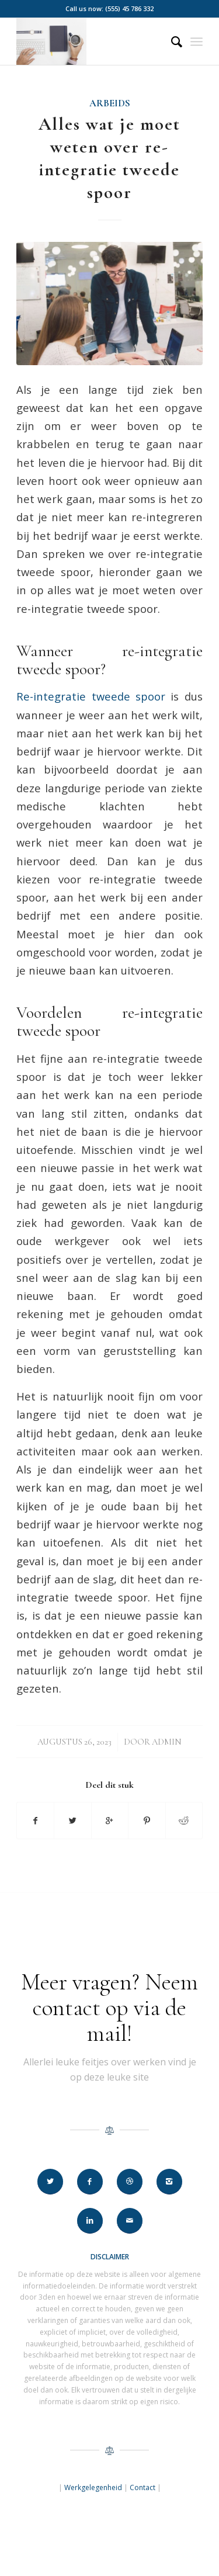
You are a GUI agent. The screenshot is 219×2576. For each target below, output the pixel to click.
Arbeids (109, 103)
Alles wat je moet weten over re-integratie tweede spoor (109, 158)
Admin (167, 1741)
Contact (142, 2487)
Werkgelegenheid (93, 2487)
